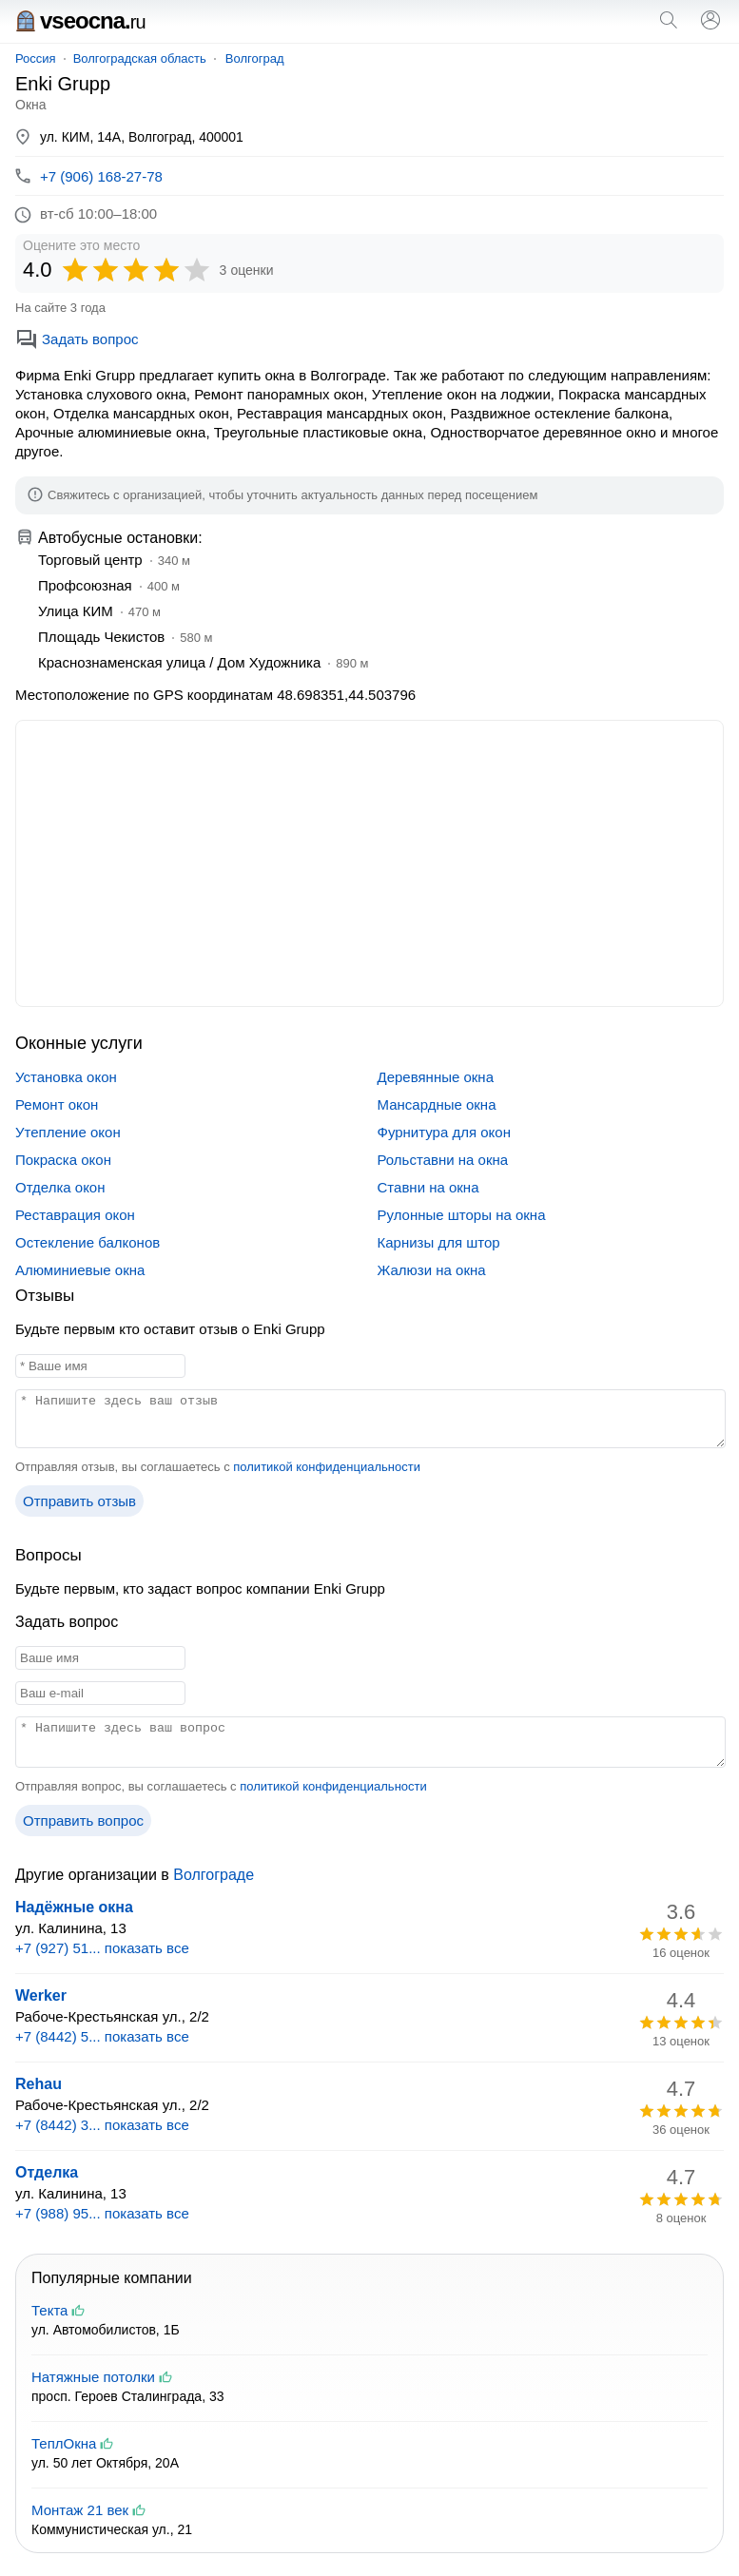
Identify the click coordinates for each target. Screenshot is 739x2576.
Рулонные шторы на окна (462, 1215)
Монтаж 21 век (79, 2510)
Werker (41, 1995)
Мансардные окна (437, 1104)
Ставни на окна (428, 1187)
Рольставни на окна (443, 1160)
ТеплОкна (63, 2443)
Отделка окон (60, 1187)
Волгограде (213, 1875)
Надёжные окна (74, 1907)
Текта (49, 2310)
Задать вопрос (76, 339)
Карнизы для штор (439, 1242)
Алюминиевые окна (80, 1270)
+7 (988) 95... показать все (102, 2213)
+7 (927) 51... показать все (102, 1948)
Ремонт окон (56, 1104)
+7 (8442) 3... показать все (102, 2125)
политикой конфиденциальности (326, 1467)
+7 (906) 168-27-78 (101, 176)
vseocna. (80, 20)
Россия (35, 58)
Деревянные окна (436, 1077)
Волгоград (254, 58)
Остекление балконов (87, 1242)
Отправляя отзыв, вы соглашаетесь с (217, 1467)
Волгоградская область (139, 58)
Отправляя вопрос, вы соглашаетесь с (221, 1786)
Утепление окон (68, 1132)
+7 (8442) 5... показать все (102, 2036)
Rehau (38, 2084)
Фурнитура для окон (444, 1132)
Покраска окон (63, 1160)
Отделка (46, 2172)
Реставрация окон (75, 1215)
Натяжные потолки (93, 2377)
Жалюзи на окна (432, 1270)
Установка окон (66, 1077)
